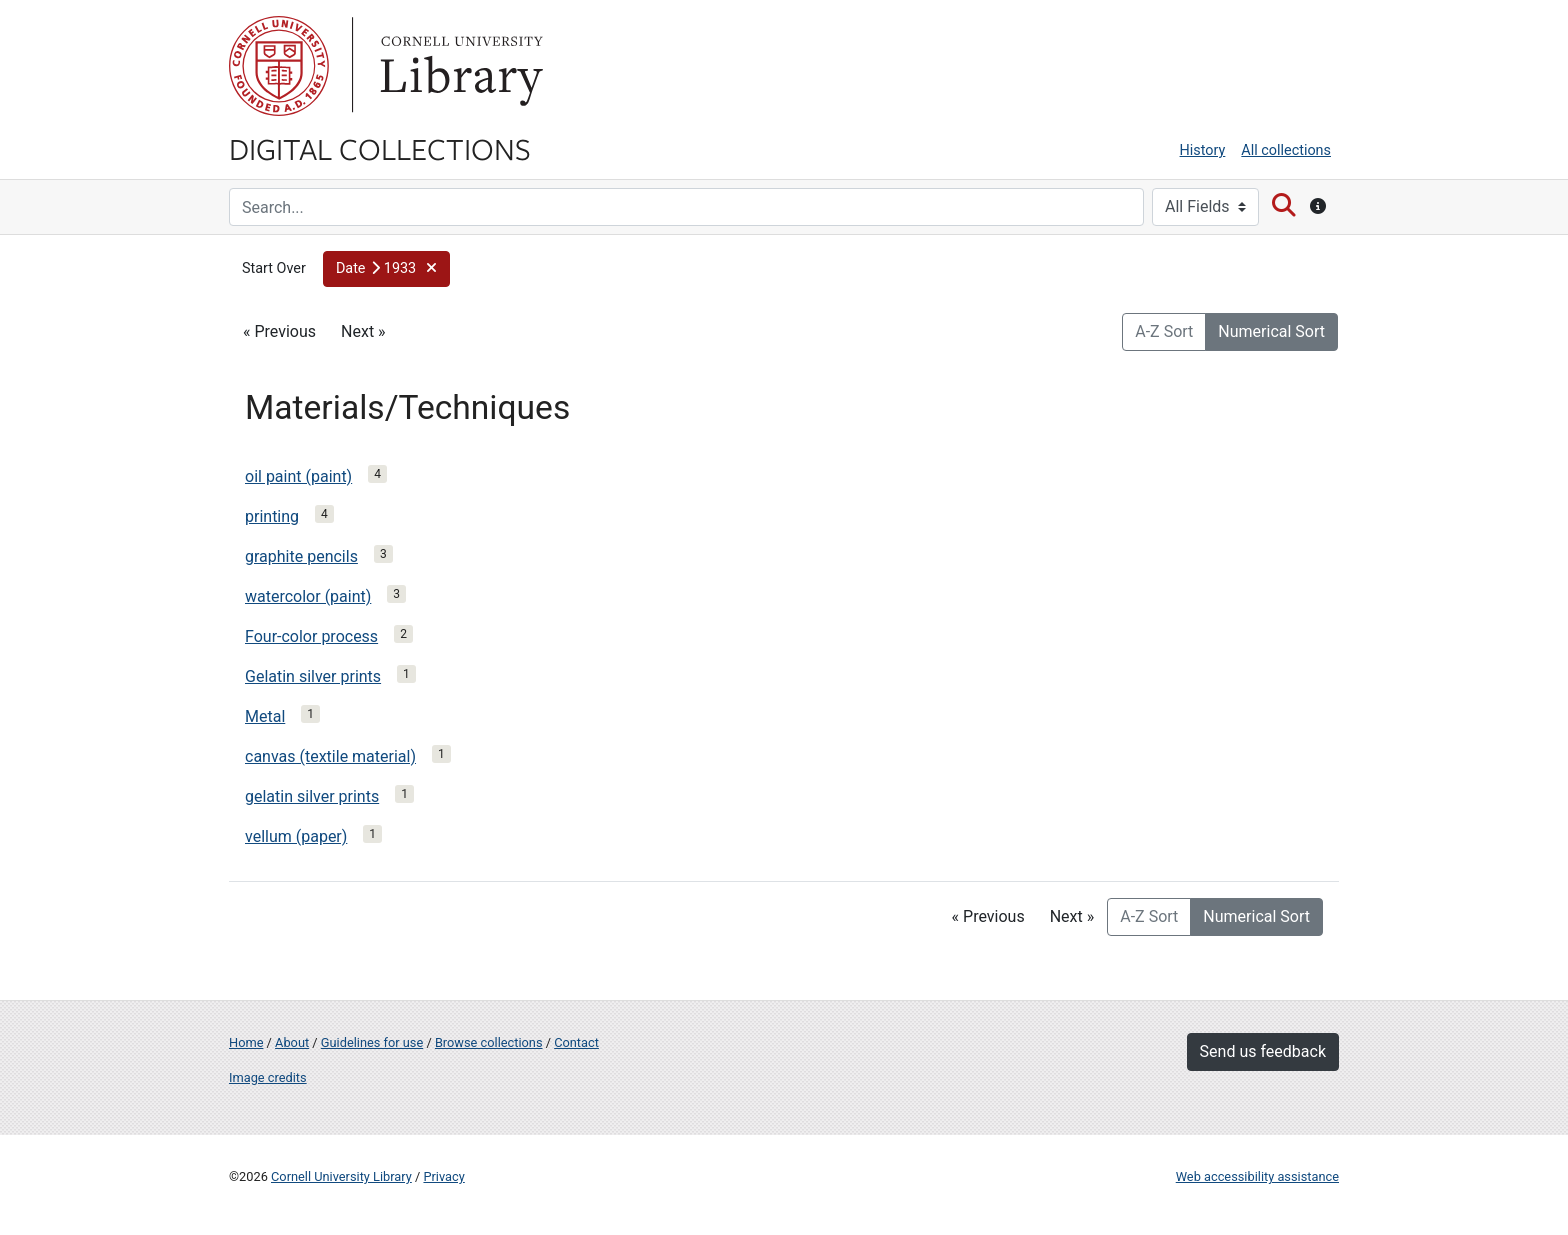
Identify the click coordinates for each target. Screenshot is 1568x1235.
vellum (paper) (296, 836)
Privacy (443, 1176)
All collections (1286, 150)
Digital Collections (380, 148)
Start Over (274, 268)
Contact (576, 1042)
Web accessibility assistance (1257, 1176)
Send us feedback (1263, 1051)
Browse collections (489, 1042)
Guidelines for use (372, 1042)
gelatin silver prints (312, 796)
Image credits (268, 1077)
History (1203, 150)
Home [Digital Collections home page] (246, 1042)
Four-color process (311, 636)
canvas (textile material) (330, 756)
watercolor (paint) (308, 596)
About (292, 1042)
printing (272, 516)
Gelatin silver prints (313, 676)
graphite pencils (301, 556)
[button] (386, 269)
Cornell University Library (341, 1176)
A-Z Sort (1164, 331)
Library (459, 66)
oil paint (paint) (298, 476)
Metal (265, 716)
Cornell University (279, 66)
